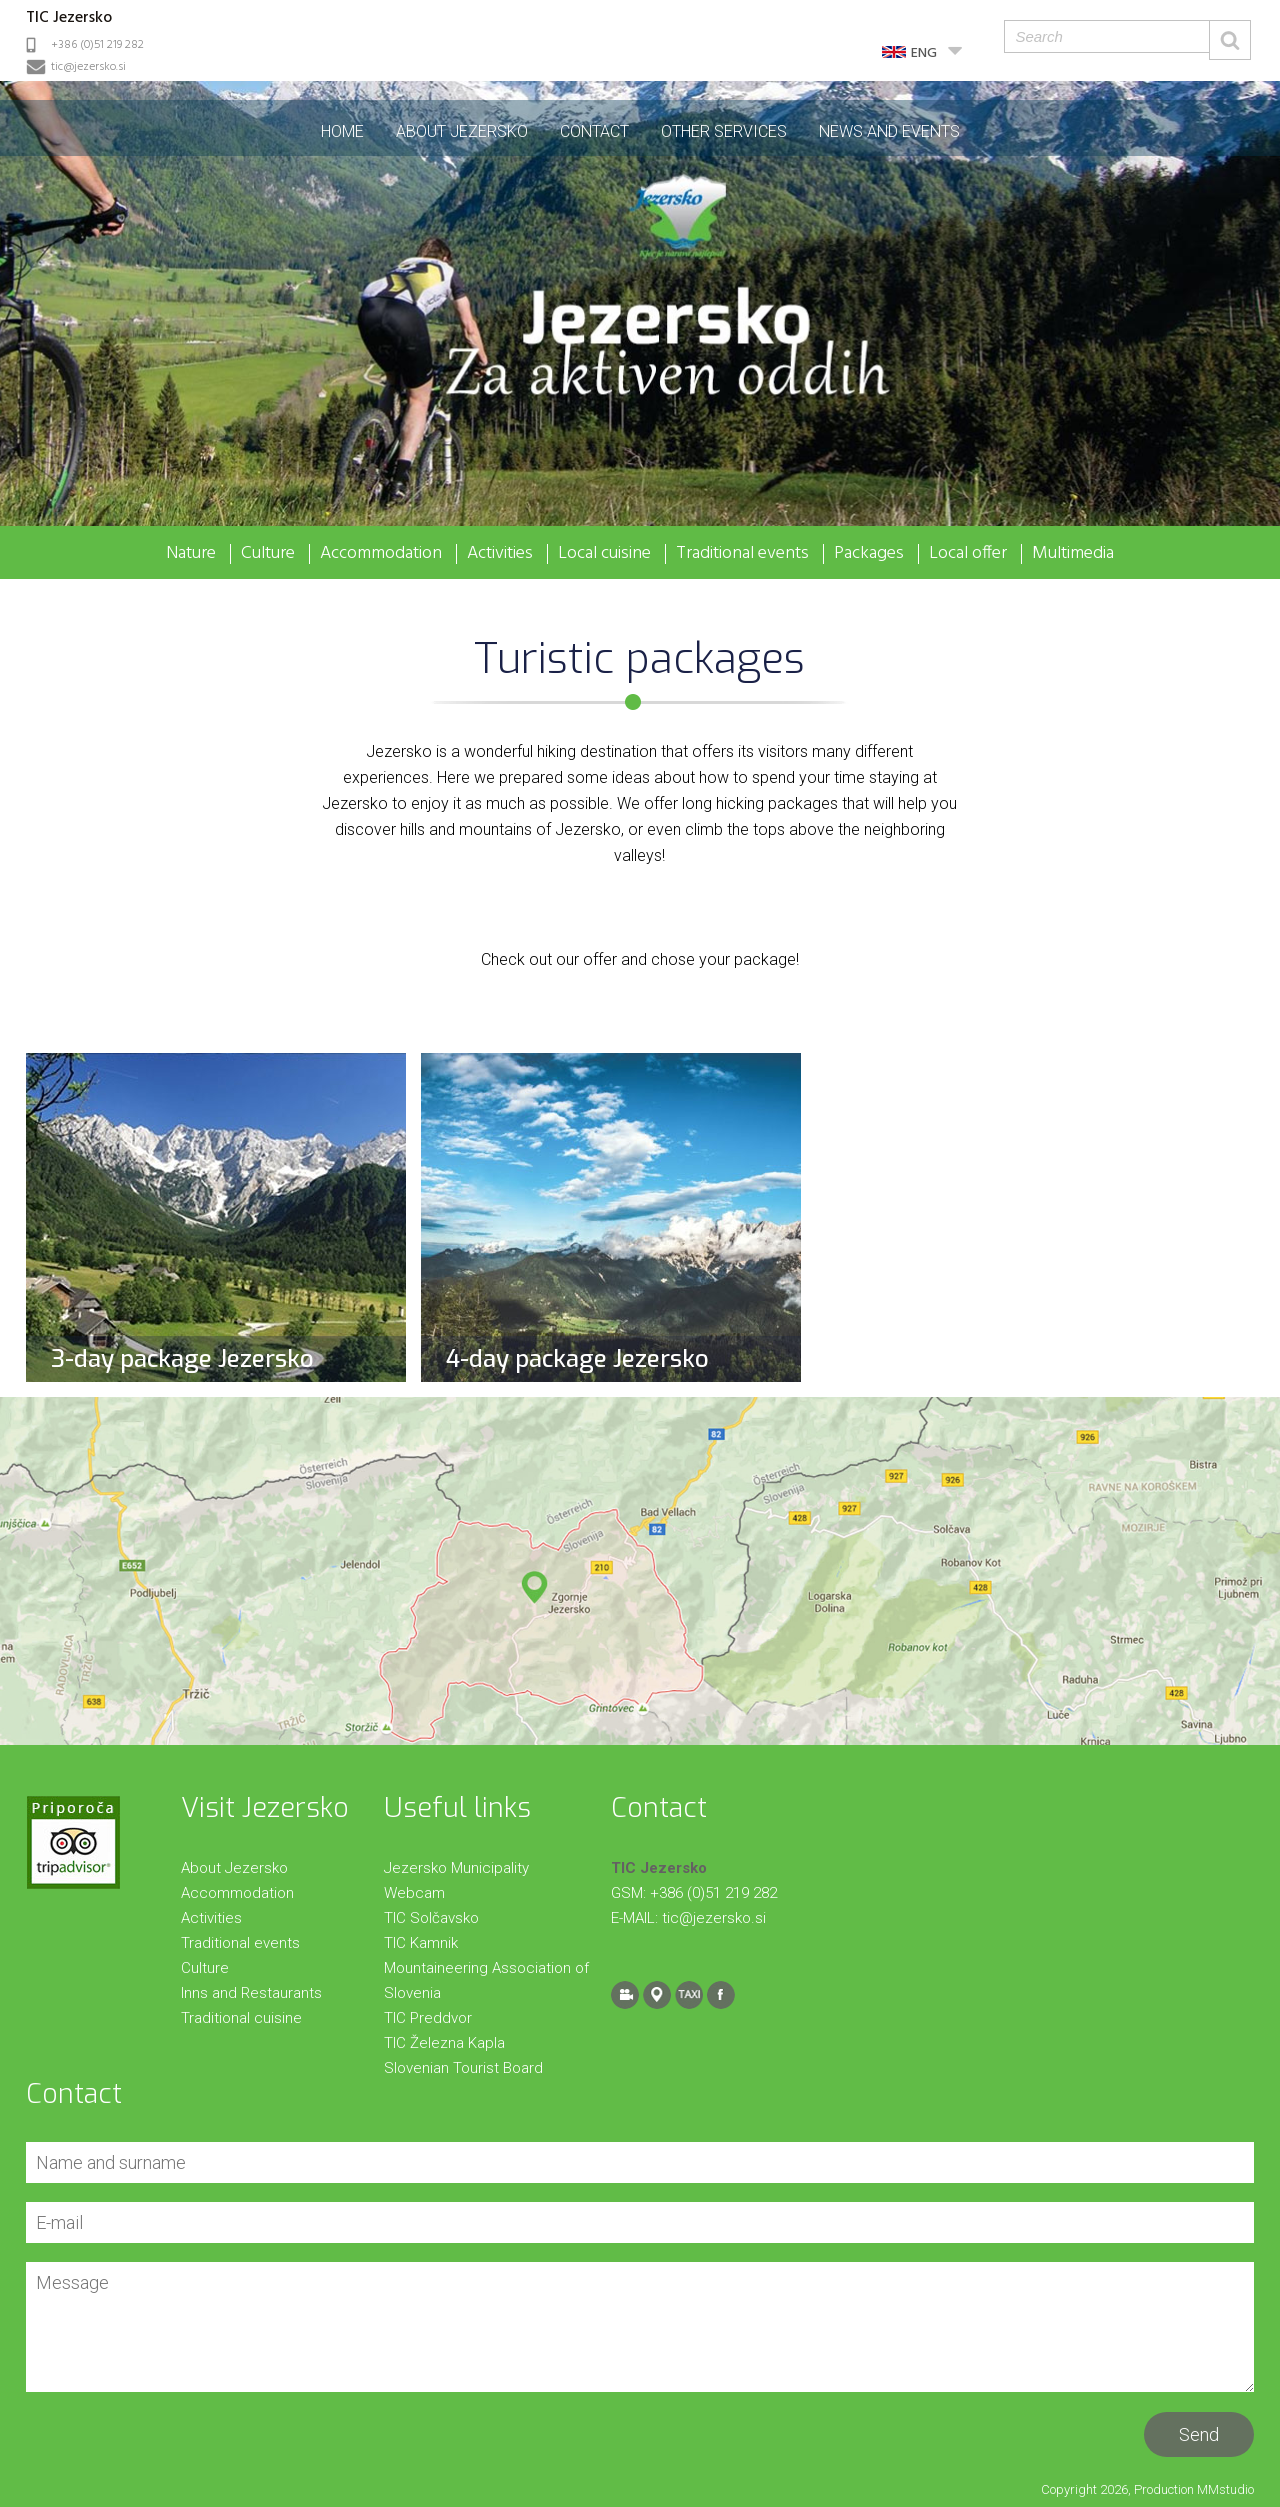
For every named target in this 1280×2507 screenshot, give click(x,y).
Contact (594, 131)
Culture (268, 554)
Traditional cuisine (241, 2018)
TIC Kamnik (421, 1943)
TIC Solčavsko (431, 1918)
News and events (889, 131)
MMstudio (1225, 2489)
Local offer (968, 554)
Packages (869, 554)
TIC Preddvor (428, 2018)
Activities (500, 554)
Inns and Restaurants (251, 1993)
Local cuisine (604, 554)
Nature (191, 554)
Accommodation (381, 554)
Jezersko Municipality (456, 1868)
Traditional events (742, 554)
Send (1199, 2434)
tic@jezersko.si (88, 67)
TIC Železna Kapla (444, 2043)
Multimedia (1073, 554)
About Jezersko (462, 131)
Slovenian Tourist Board (463, 2068)
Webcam (414, 1893)
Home (342, 131)
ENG (924, 53)
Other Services (724, 131)
